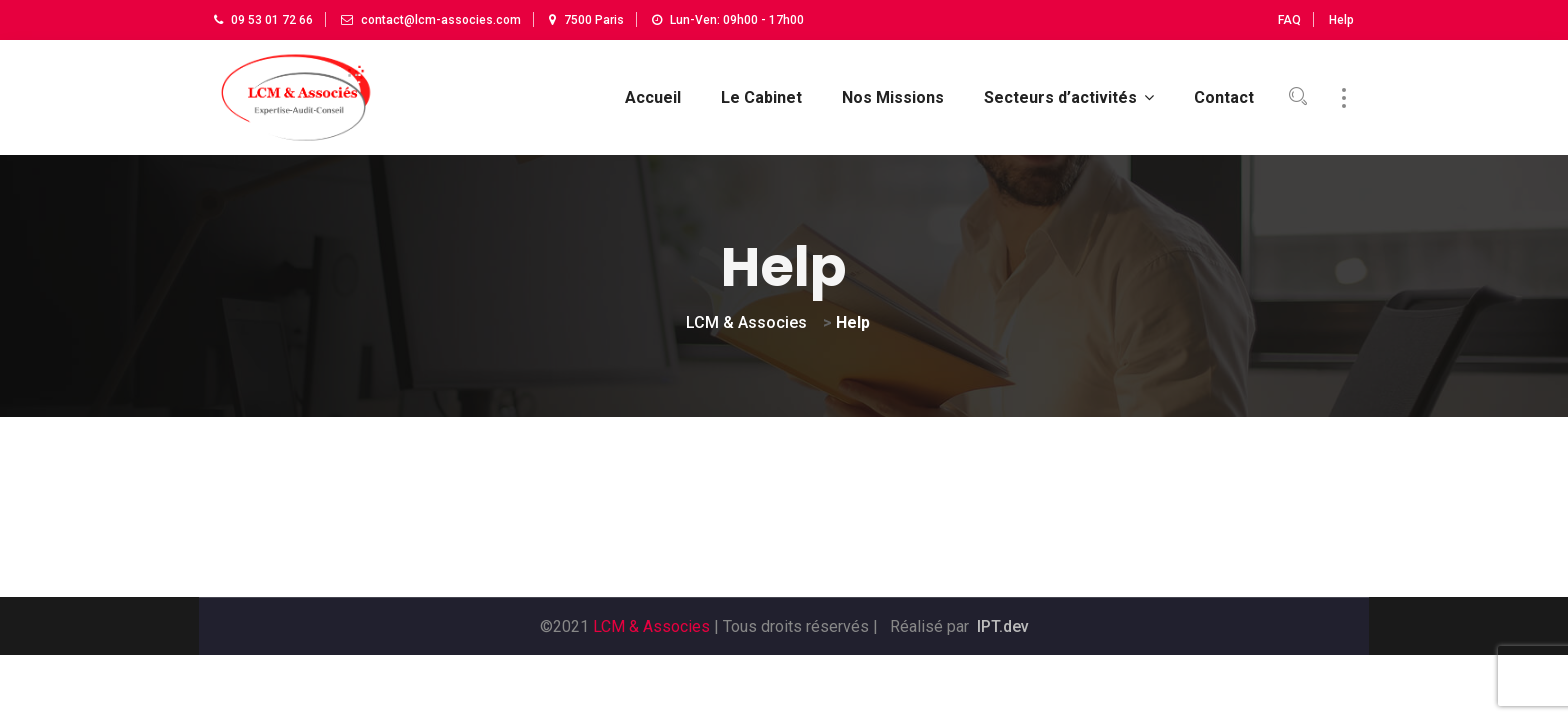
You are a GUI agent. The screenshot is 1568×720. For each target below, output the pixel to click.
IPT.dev (1003, 626)
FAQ (1289, 20)
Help (1341, 20)
